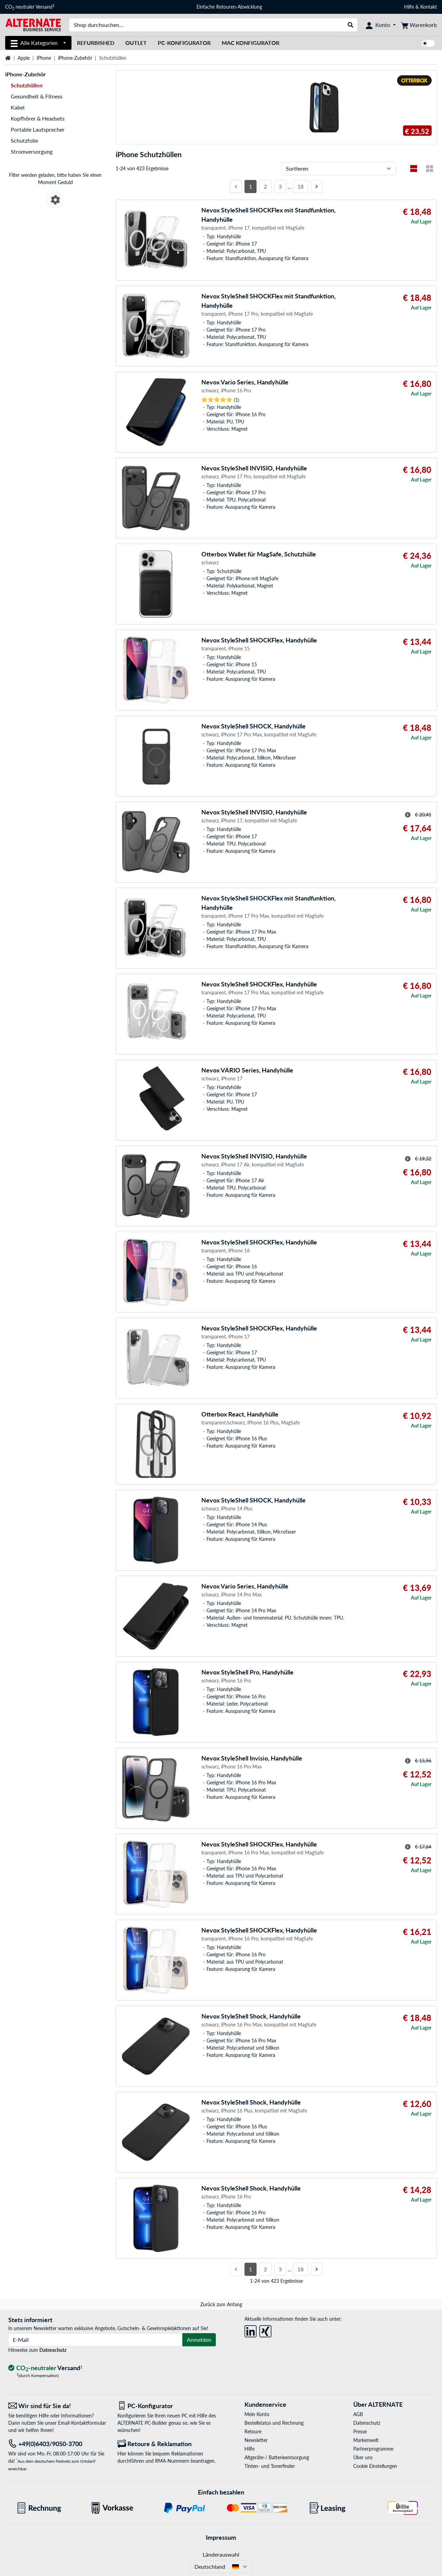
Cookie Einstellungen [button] (375, 2466)
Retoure (252, 2431)
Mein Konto (256, 2414)
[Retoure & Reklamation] (166, 2444)
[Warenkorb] (419, 25)
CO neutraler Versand (30, 6)
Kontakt (428, 7)
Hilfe (409, 7)
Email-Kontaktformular (82, 2423)
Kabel (18, 107)
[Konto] (381, 25)
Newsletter (256, 2440)
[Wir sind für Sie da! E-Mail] (57, 2406)
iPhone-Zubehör (75, 58)
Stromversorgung (31, 151)
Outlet (136, 42)
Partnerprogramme (373, 2449)
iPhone (44, 58)
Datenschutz (52, 2350)
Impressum (221, 2537)
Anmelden (199, 2339)
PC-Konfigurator (184, 42)
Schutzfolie (24, 140)
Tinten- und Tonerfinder (269, 2466)
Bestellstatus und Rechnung (274, 2423)
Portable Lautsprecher (38, 129)
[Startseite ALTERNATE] (33, 24)
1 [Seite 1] (250, 186)
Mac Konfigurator (250, 42)
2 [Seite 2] (265, 186)
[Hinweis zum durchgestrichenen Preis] (408, 815)
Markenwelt (365, 2440)
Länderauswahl (221, 2554)
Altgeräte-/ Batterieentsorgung (276, 2457)
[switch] (428, 43)
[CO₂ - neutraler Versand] (45, 2368)
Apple (24, 58)
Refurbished (95, 42)
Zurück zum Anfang (221, 2304)
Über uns (363, 2457)
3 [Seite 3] (280, 186)
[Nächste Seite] (317, 186)
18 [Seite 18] (300, 186)
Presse (360, 2431)
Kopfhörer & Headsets (38, 118)
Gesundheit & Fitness (37, 96)
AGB (358, 2414)
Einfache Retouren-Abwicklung (229, 7)
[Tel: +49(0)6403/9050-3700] (57, 2444)
